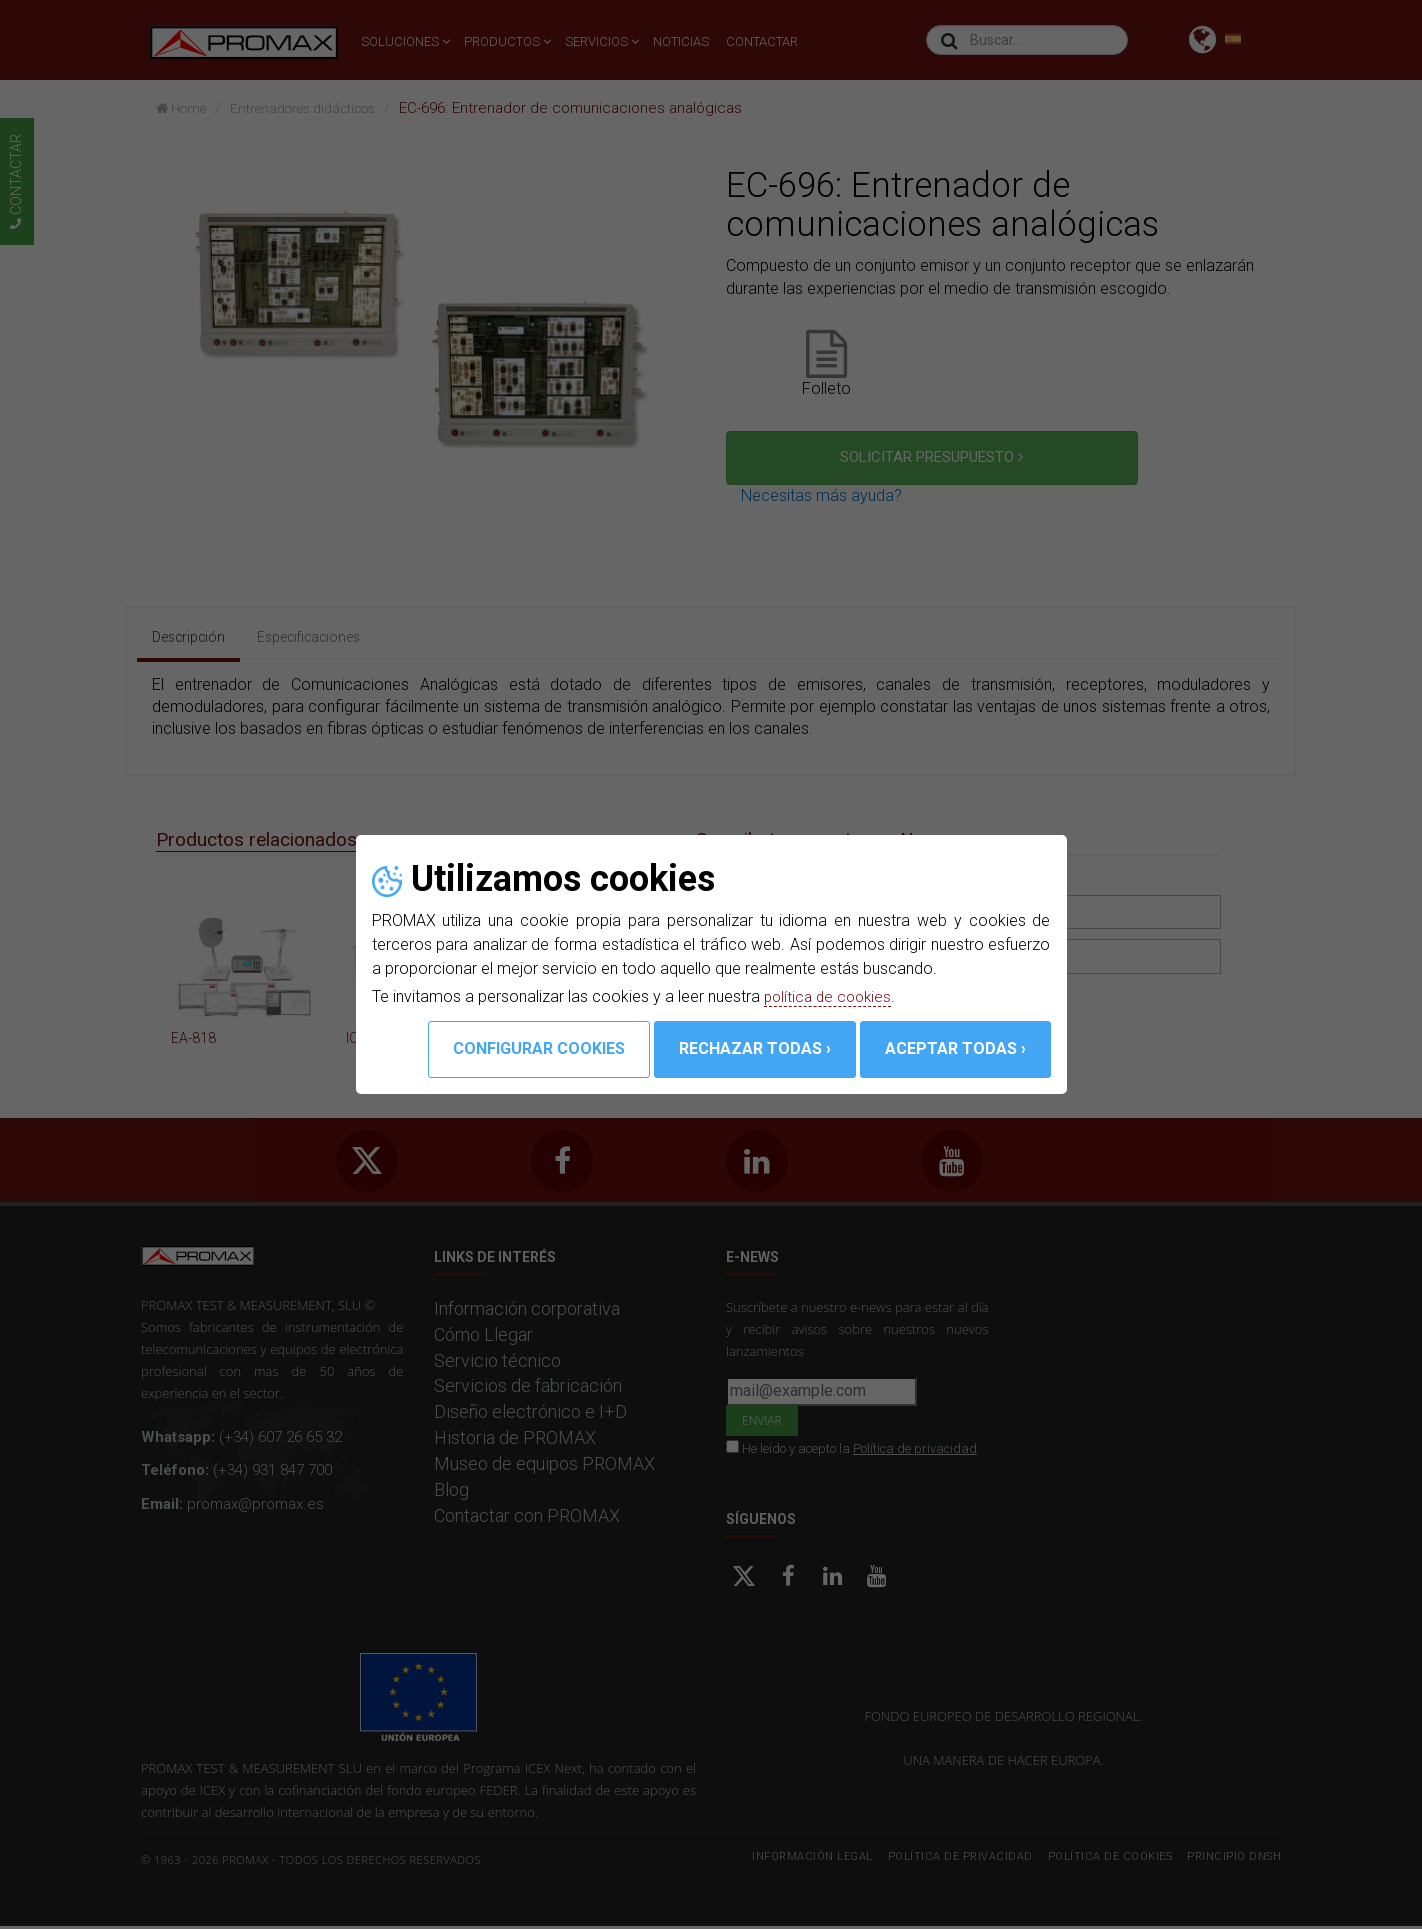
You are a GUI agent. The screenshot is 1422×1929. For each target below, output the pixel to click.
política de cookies (831, 996)
